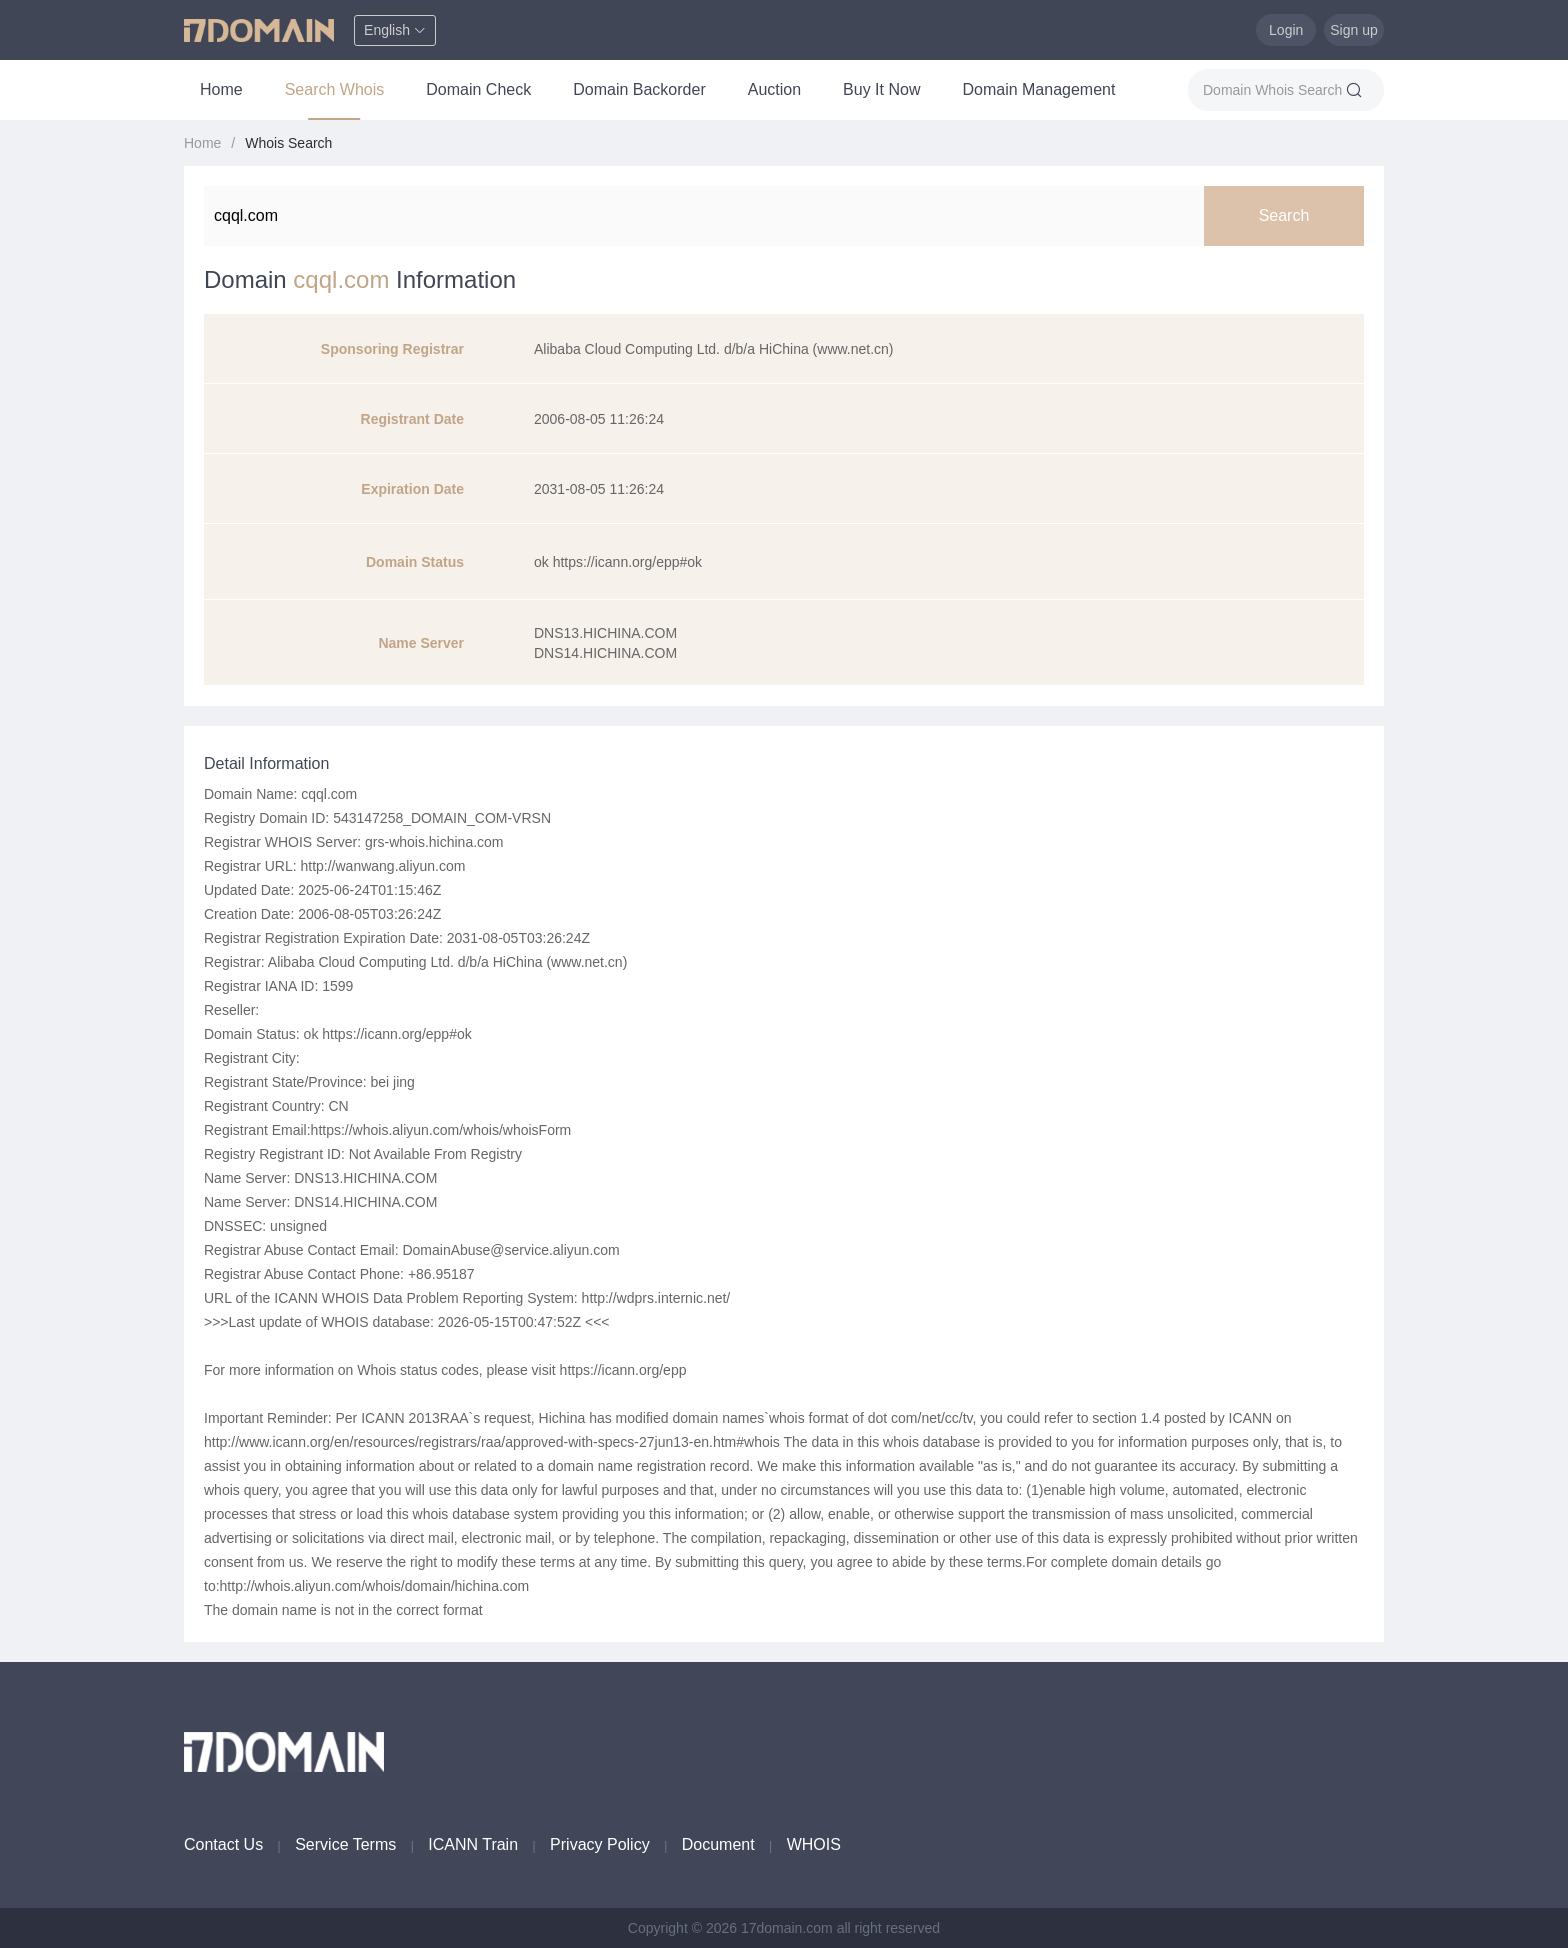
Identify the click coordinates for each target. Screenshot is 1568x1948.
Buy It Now (881, 89)
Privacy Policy (600, 1844)
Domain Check (478, 89)
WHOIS (814, 1844)
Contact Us (223, 1844)
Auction (774, 89)
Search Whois (335, 89)
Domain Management (1038, 89)
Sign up (1353, 30)
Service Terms (345, 1844)
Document (718, 1844)
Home (221, 89)
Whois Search (288, 143)
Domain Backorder (639, 89)
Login (1286, 30)
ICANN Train (473, 1844)
